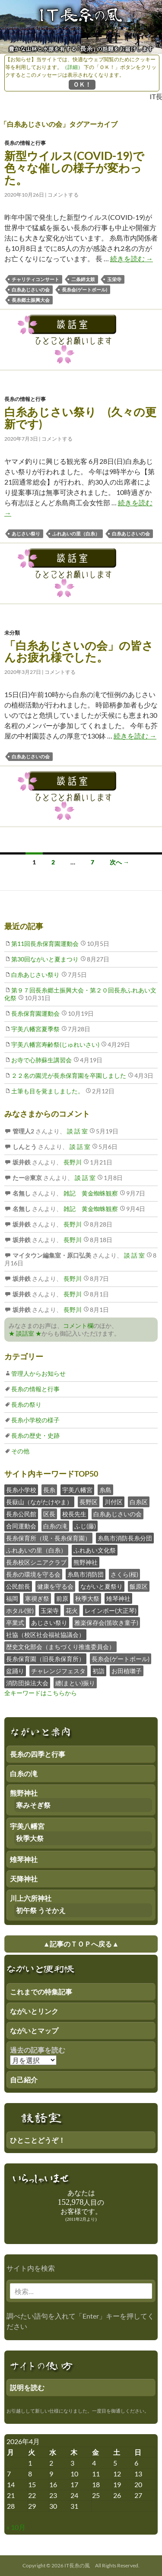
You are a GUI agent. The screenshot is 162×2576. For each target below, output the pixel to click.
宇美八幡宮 (77, 1489)
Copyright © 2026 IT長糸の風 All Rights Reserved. (81, 2565)
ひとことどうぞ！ (37, 2140)
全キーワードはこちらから (40, 1692)
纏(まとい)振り (75, 1683)
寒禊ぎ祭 (37, 1598)
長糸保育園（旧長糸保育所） (45, 1658)
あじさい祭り (26, 533)
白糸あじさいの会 (31, 289)
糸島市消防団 (85, 1574)
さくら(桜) (124, 1574)
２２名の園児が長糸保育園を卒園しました (68, 1075)
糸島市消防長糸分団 (125, 1538)
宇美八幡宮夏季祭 (35, 1029)
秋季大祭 (87, 1598)
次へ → (119, 862)
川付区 (114, 1502)
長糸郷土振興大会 (31, 300)
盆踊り (15, 1671)
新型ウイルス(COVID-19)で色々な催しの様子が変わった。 (74, 167)
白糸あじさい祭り (35, 974)
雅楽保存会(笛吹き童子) (106, 1622)
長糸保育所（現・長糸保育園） (48, 1538)
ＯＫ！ (82, 84)
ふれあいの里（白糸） (76, 533)
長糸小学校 (21, 1489)
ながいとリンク (34, 2011)
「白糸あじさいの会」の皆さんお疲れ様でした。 (78, 651)
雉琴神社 (118, 1598)
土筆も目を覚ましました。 (47, 1091)
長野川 (72, 1162)
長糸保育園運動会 (35, 1013)
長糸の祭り (26, 1404)
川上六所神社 (30, 1898)
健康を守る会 (55, 1586)
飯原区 (139, 1586)
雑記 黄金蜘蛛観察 (90, 1193)
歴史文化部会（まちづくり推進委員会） (60, 1646)
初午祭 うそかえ (41, 1910)
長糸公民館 (21, 1514)
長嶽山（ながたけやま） (39, 1502)
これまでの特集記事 (41, 1992)
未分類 (12, 632)
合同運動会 (21, 1526)
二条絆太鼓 (83, 279)
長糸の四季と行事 (37, 1754)
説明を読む (27, 2387)
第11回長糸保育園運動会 (45, 943)
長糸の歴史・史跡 (35, 1435)
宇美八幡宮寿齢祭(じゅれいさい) (55, 1044)
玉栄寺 (114, 279)
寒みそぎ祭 (33, 1805)
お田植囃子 (126, 1671)
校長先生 (74, 1514)
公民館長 (18, 1586)
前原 (62, 1598)
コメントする (63, 194)
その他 (20, 1451)
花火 (72, 1610)
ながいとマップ (34, 2030)
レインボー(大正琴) (111, 1610)
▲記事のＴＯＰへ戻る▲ (81, 1944)
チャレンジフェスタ (58, 1671)
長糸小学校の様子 (35, 1420)
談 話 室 (77, 1131)
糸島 (105, 1489)
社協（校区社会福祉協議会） (45, 1634)
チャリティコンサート (35, 279)
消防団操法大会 (27, 1683)
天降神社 (24, 1879)
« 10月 (15, 2527)
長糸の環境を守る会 (33, 1574)
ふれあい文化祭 (94, 1550)
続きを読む (131, 258)
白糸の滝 (55, 1526)
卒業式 (15, 1622)
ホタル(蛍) (20, 1610)
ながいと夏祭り (101, 1586)
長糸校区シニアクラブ (36, 1562)
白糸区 (139, 1502)
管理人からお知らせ (38, 1373)
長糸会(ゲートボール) (84, 289)
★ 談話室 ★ (25, 1333)
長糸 (49, 1489)
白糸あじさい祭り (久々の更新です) (80, 417)
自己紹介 (24, 2079)
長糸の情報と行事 (25, 143)
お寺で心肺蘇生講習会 (41, 1060)
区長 (49, 1514)
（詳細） (72, 67)
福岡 (12, 1598)
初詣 (98, 1671)
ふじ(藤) (85, 1526)
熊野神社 (85, 1562)
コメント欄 (78, 1325)
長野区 (88, 1502)
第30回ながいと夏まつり (45, 959)
